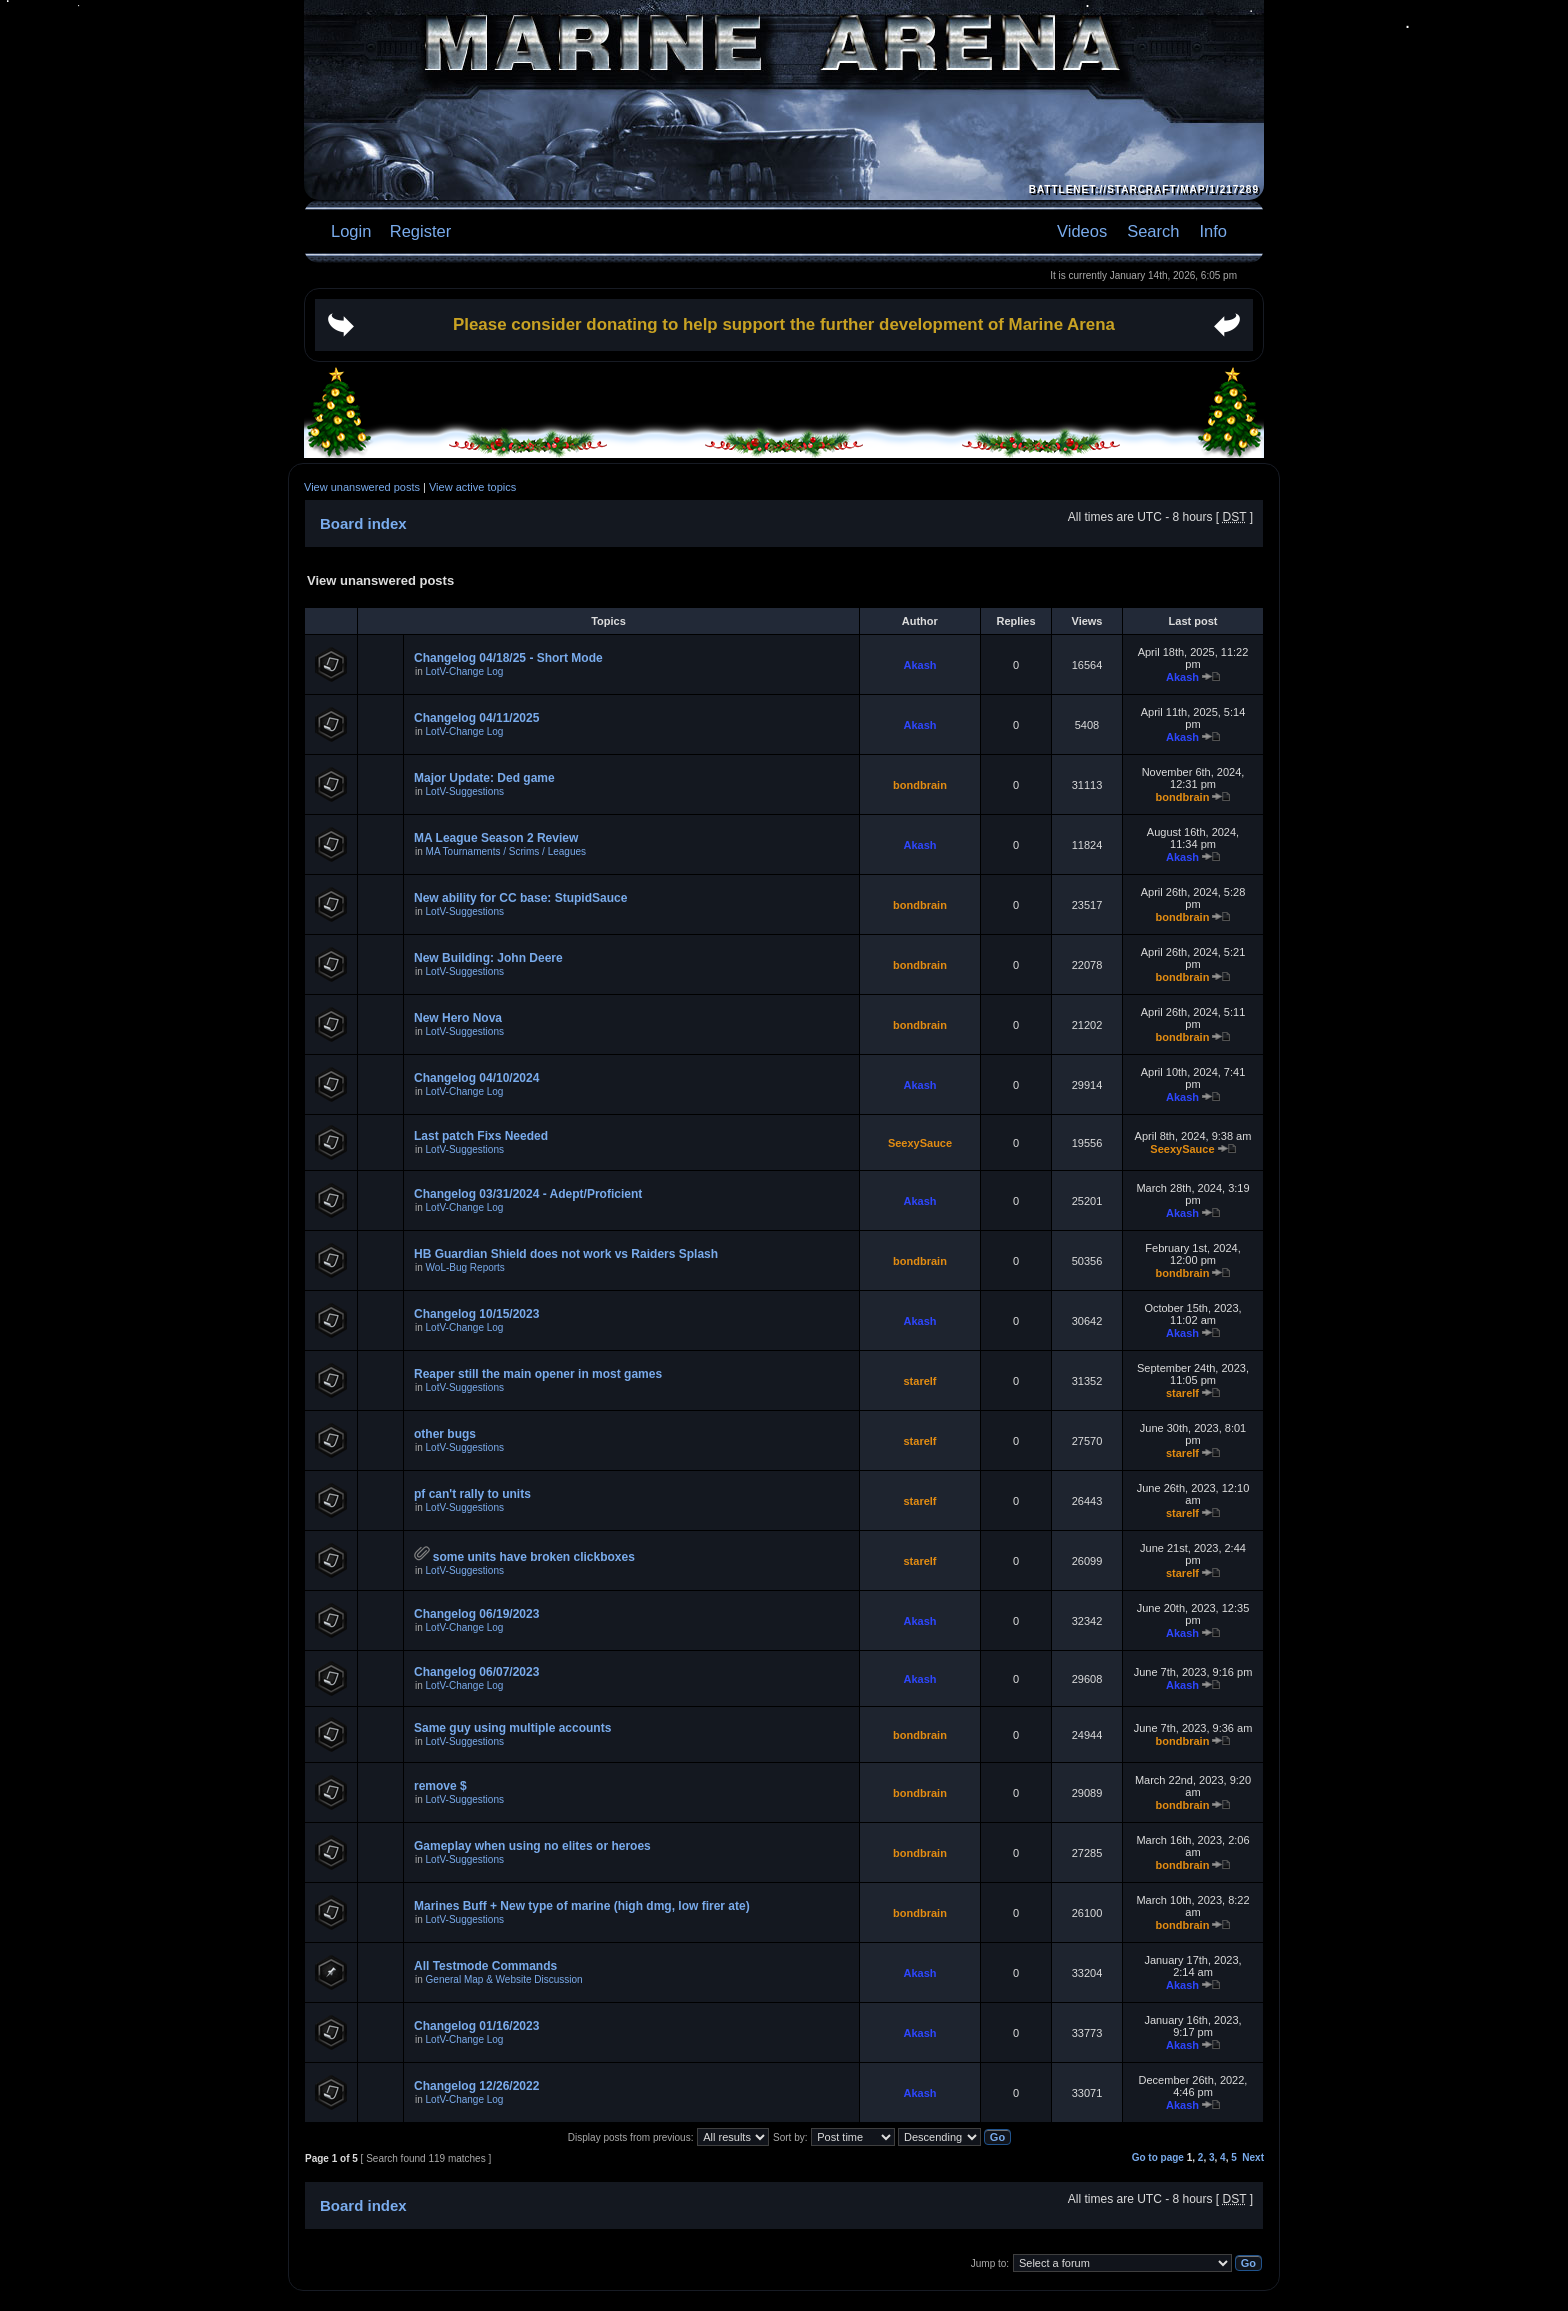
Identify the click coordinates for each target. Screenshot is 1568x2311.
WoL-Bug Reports (465, 1267)
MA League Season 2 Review (496, 838)
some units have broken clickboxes (534, 1557)
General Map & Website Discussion (504, 1979)
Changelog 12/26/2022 (476, 2086)
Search (1153, 231)
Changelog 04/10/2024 (476, 1078)
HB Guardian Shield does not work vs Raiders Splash (566, 1254)
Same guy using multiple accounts (512, 1728)
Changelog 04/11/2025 (476, 718)
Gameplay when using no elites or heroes (532, 1846)
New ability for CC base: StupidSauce (520, 898)
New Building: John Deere (488, 958)
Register (418, 231)
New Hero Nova (458, 1018)
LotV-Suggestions (465, 791)
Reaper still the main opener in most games (538, 1374)
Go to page (1158, 2157)
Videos (1082, 231)
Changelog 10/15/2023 (476, 1314)
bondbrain (920, 785)
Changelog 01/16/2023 (476, 2026)
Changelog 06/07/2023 (476, 1672)
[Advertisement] (784, 397)
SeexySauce (920, 1143)
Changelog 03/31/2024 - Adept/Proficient (528, 1194)
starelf (919, 1381)
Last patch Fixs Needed (481, 1136)
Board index (363, 523)
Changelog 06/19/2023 (476, 1614)
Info (1213, 231)
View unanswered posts (362, 487)
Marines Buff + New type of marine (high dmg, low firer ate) (582, 1906)
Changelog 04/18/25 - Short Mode (508, 658)
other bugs (445, 1434)
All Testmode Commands (485, 1966)
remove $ (440, 1786)
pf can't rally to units (472, 1494)
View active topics (472, 487)
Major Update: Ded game (484, 778)
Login (351, 231)
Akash (919, 665)
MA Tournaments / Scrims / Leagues (506, 851)
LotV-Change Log (465, 671)
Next (1253, 2157)
